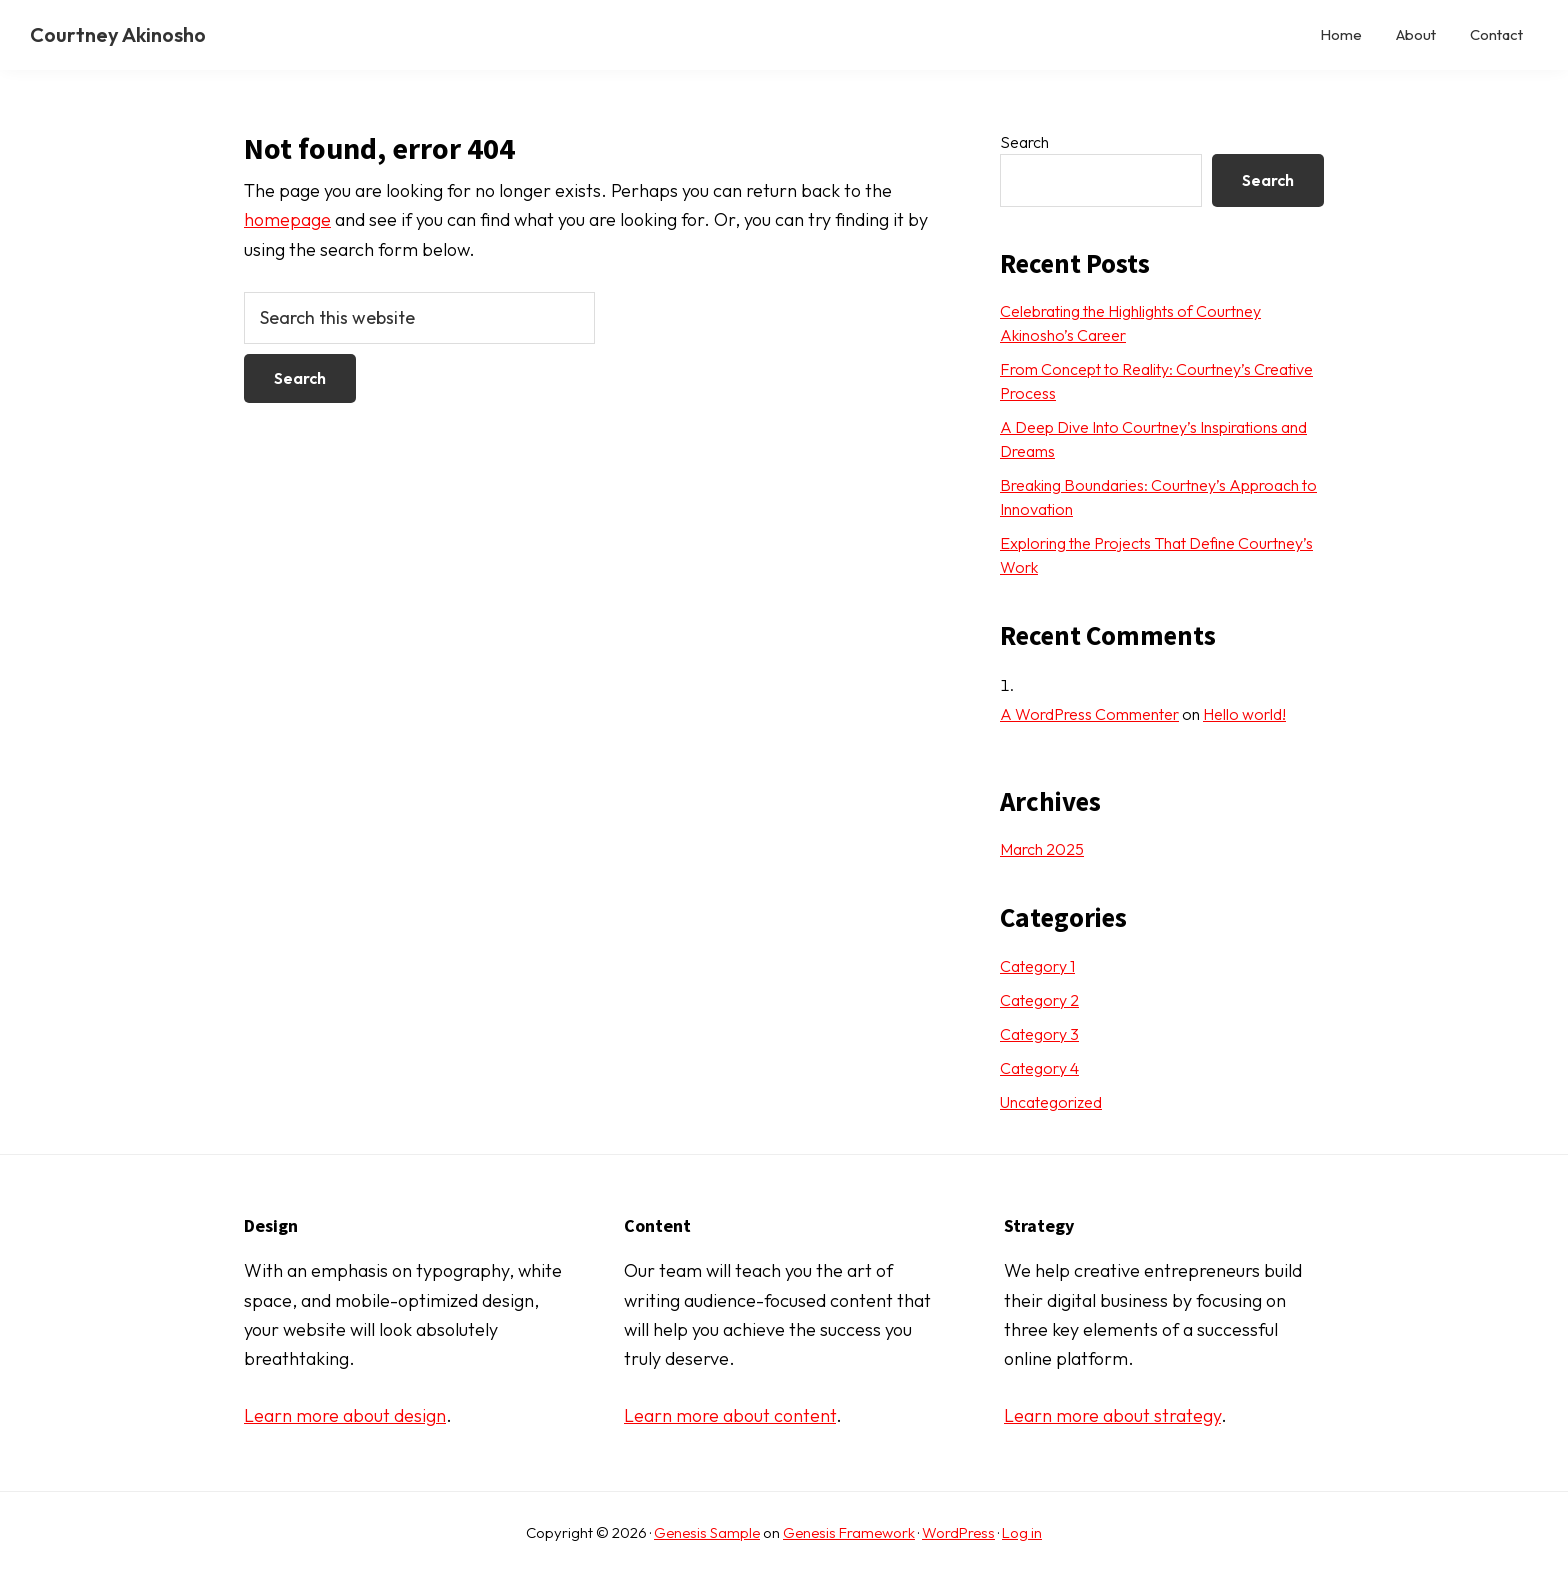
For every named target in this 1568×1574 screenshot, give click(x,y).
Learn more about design (345, 1415)
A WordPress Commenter (1089, 714)
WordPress (958, 1532)
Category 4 (1039, 1068)
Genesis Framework (849, 1532)
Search (1024, 142)
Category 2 (1039, 1000)
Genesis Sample (707, 1532)
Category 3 (1039, 1034)
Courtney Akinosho (118, 34)
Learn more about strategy (1112, 1415)
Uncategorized (1051, 1102)
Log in (1022, 1532)
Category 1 (1037, 966)
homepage (287, 219)
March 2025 (1042, 849)
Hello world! (1244, 714)
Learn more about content (730, 1415)
